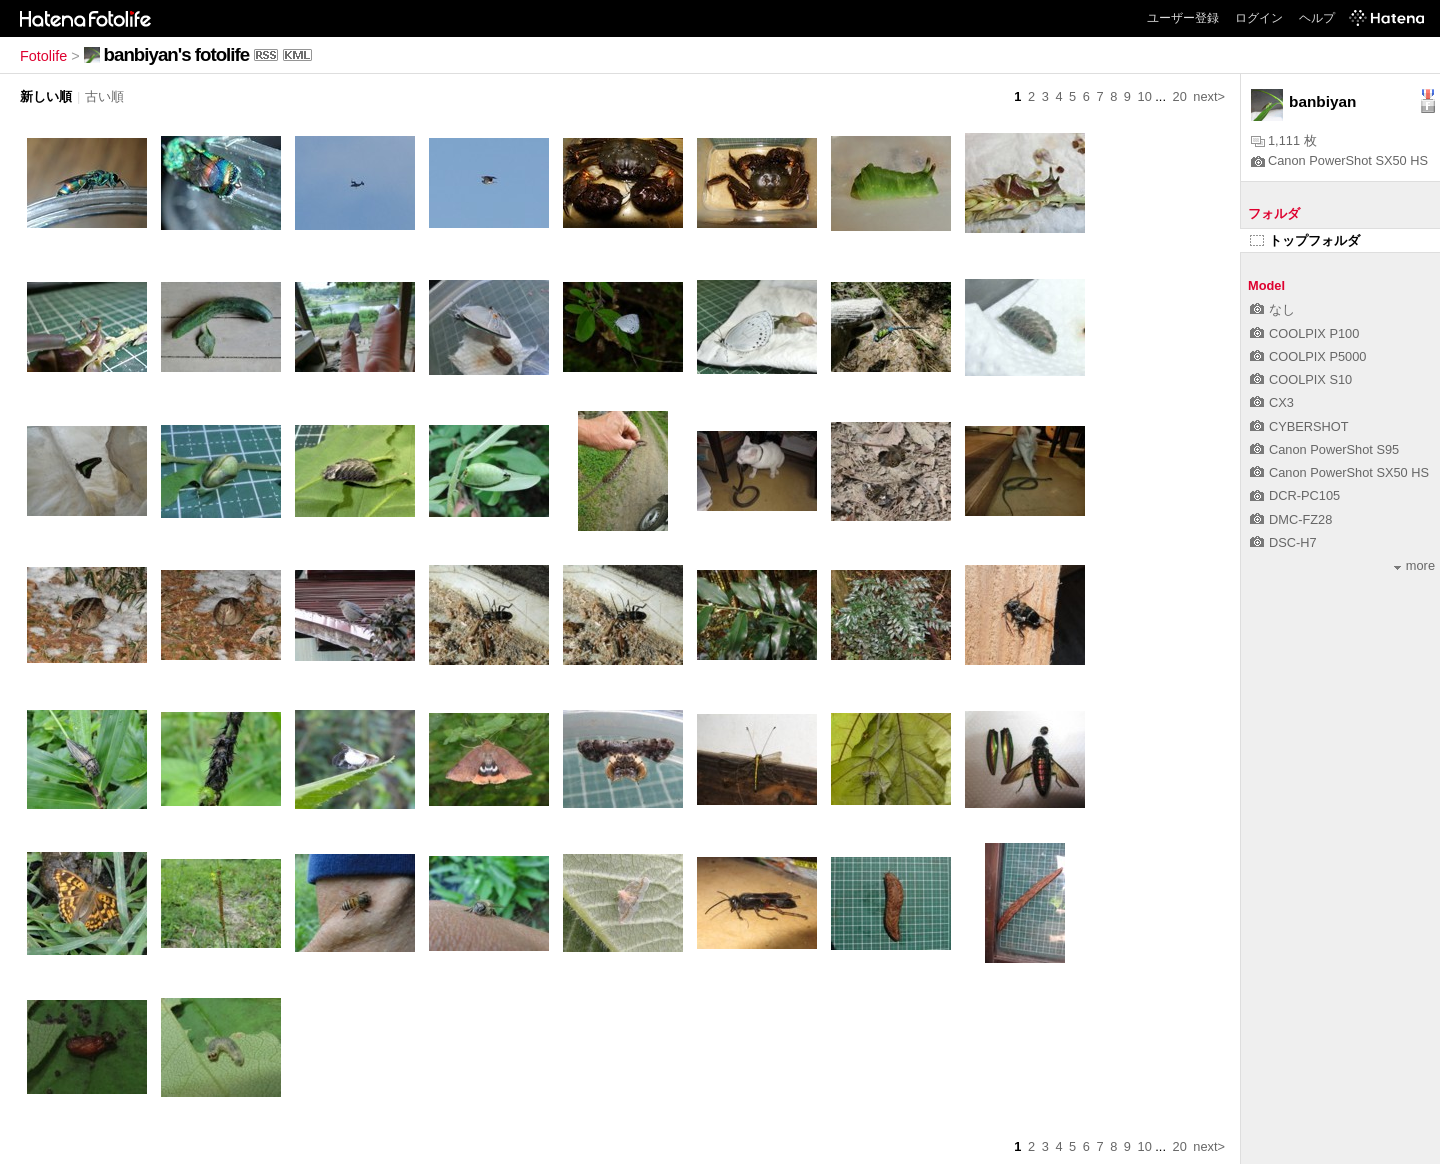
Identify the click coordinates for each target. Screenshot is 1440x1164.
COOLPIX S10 (1301, 379)
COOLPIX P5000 (1308, 356)
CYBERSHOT (1299, 426)
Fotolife (43, 56)
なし (1272, 309)
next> (1209, 96)
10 (1145, 96)
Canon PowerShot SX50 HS (1339, 160)
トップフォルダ (1305, 240)
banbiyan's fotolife (176, 54)
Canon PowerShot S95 (1324, 449)
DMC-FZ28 (1291, 519)
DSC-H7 (1283, 542)
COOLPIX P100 (1304, 333)
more (1414, 565)
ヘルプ (1317, 18)
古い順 (104, 96)
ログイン (1259, 18)
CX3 (1272, 402)
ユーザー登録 (1183, 18)
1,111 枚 (1284, 140)
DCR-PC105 (1295, 495)
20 (1180, 96)
